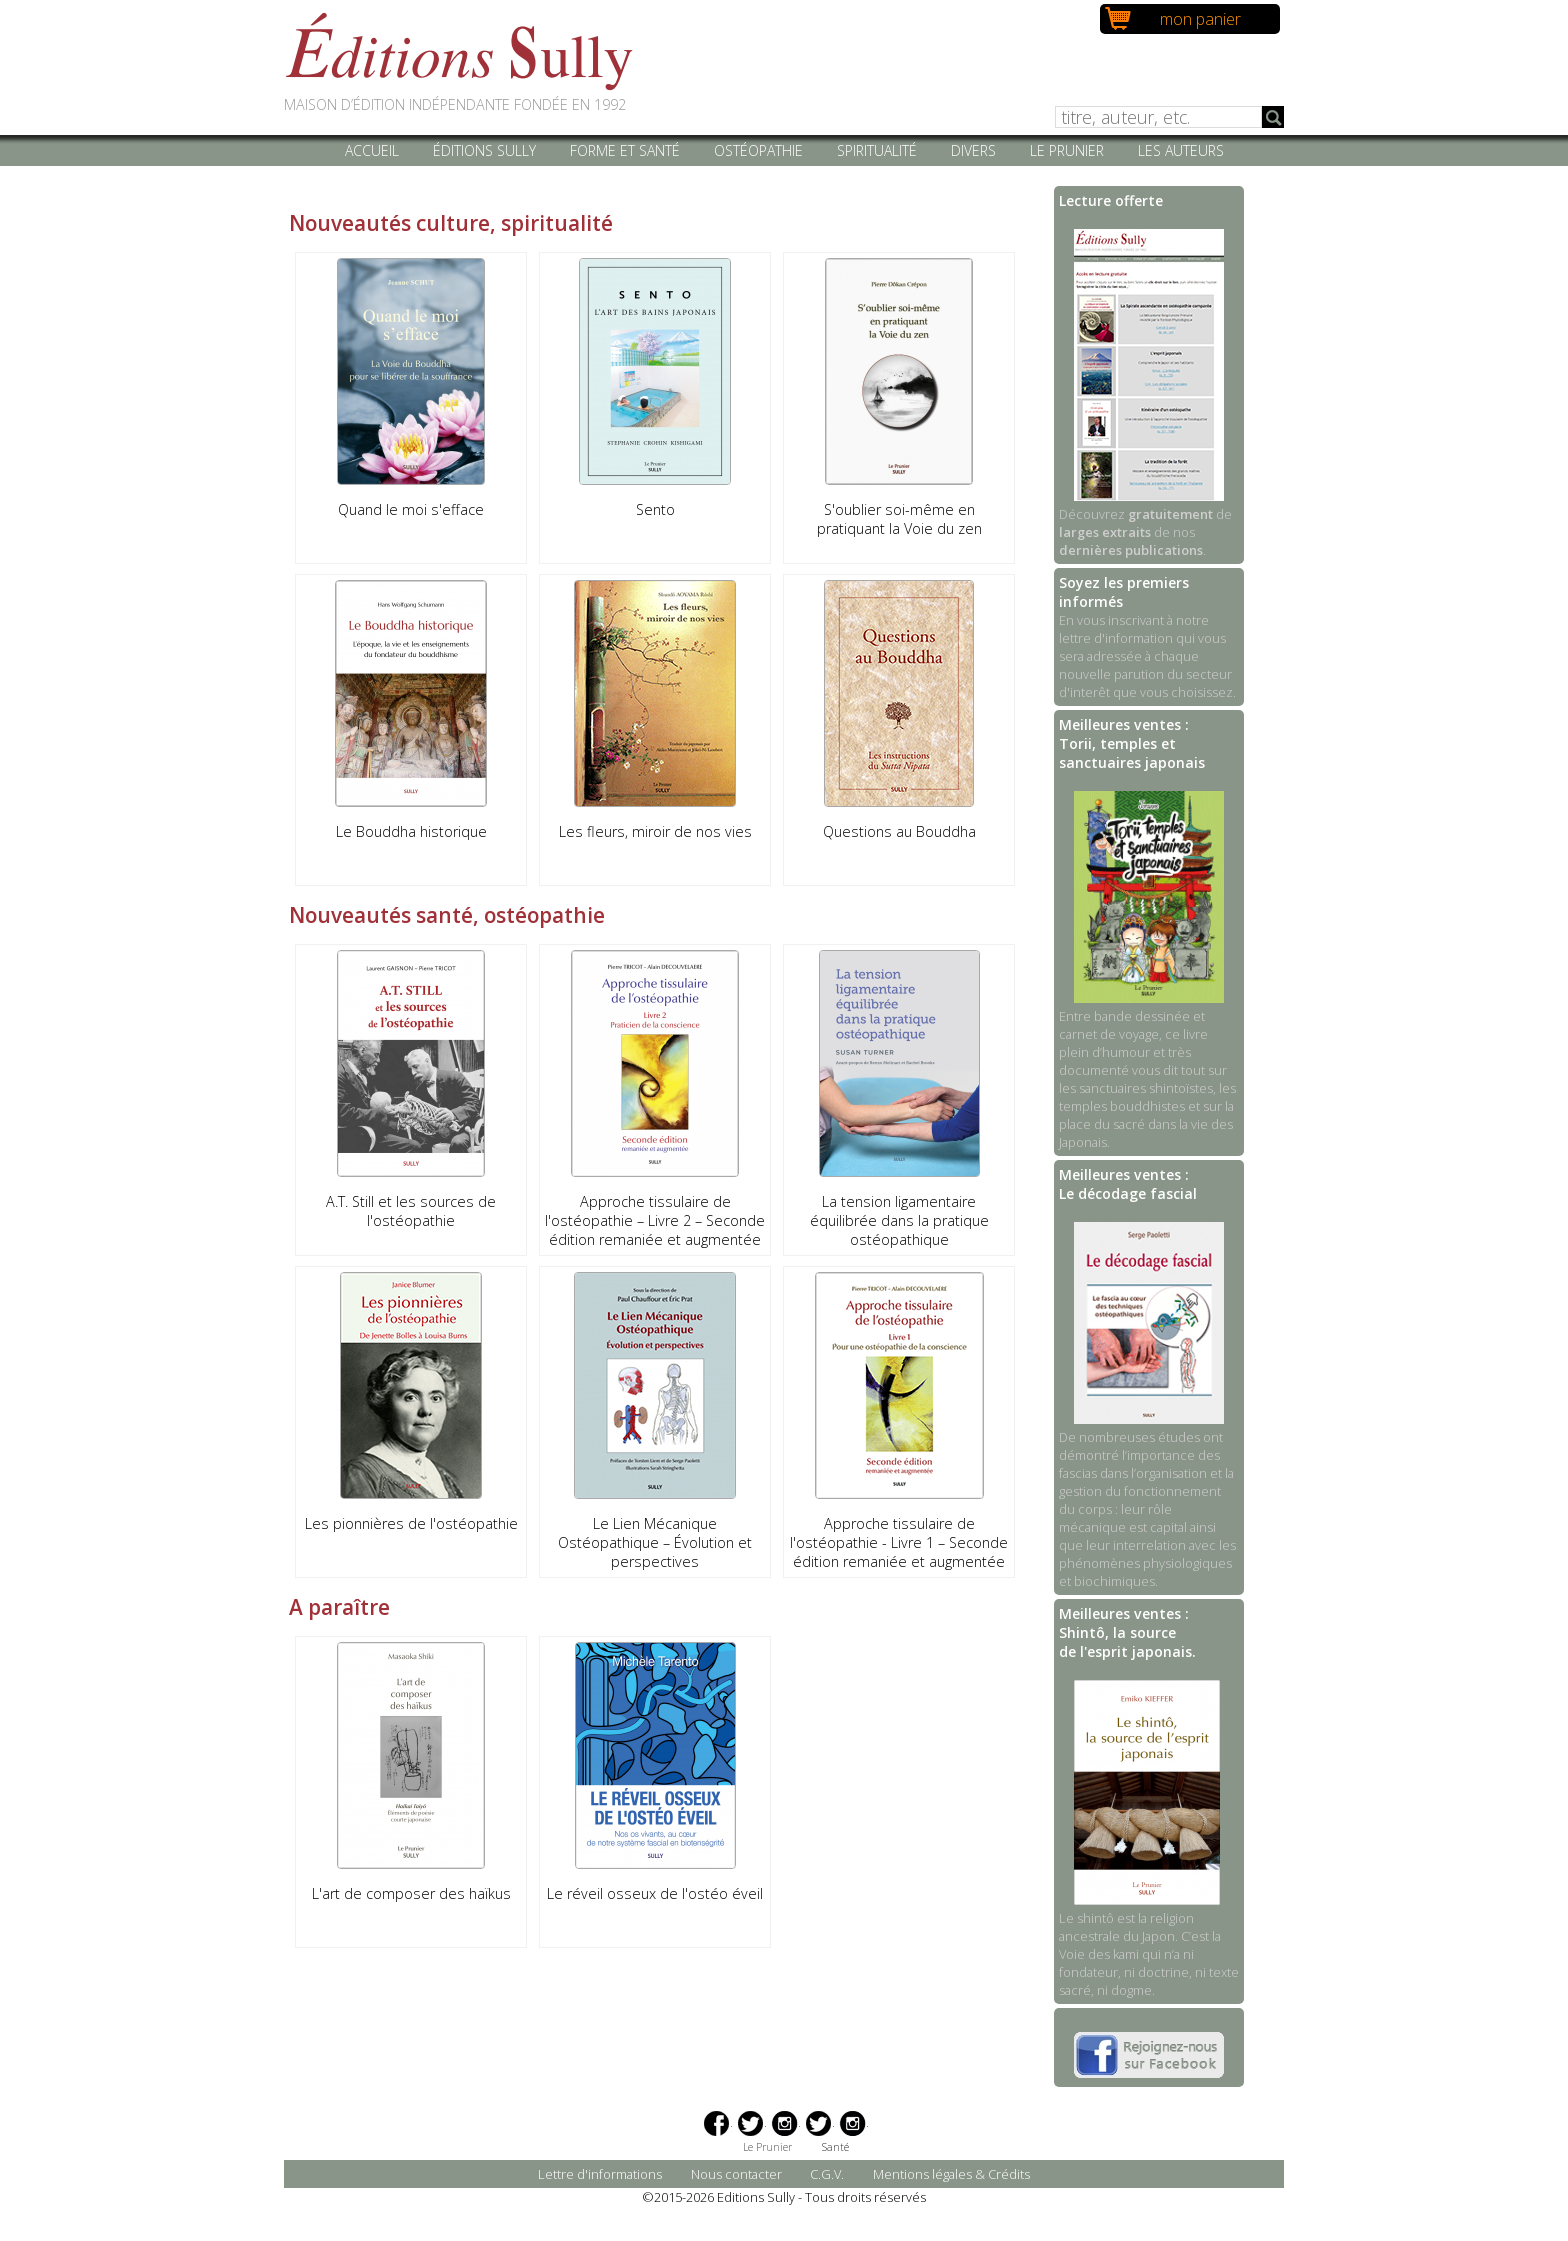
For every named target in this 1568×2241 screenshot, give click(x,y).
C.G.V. (827, 2174)
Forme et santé (625, 150)
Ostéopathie (758, 150)
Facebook (716, 2123)
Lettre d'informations (600, 2174)
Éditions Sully (484, 150)
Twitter (750, 2123)
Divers (973, 150)
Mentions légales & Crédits (951, 2174)
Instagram (784, 2123)
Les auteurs (1181, 150)
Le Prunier (1067, 150)
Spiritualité (877, 150)
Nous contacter (736, 2174)
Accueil (372, 150)
